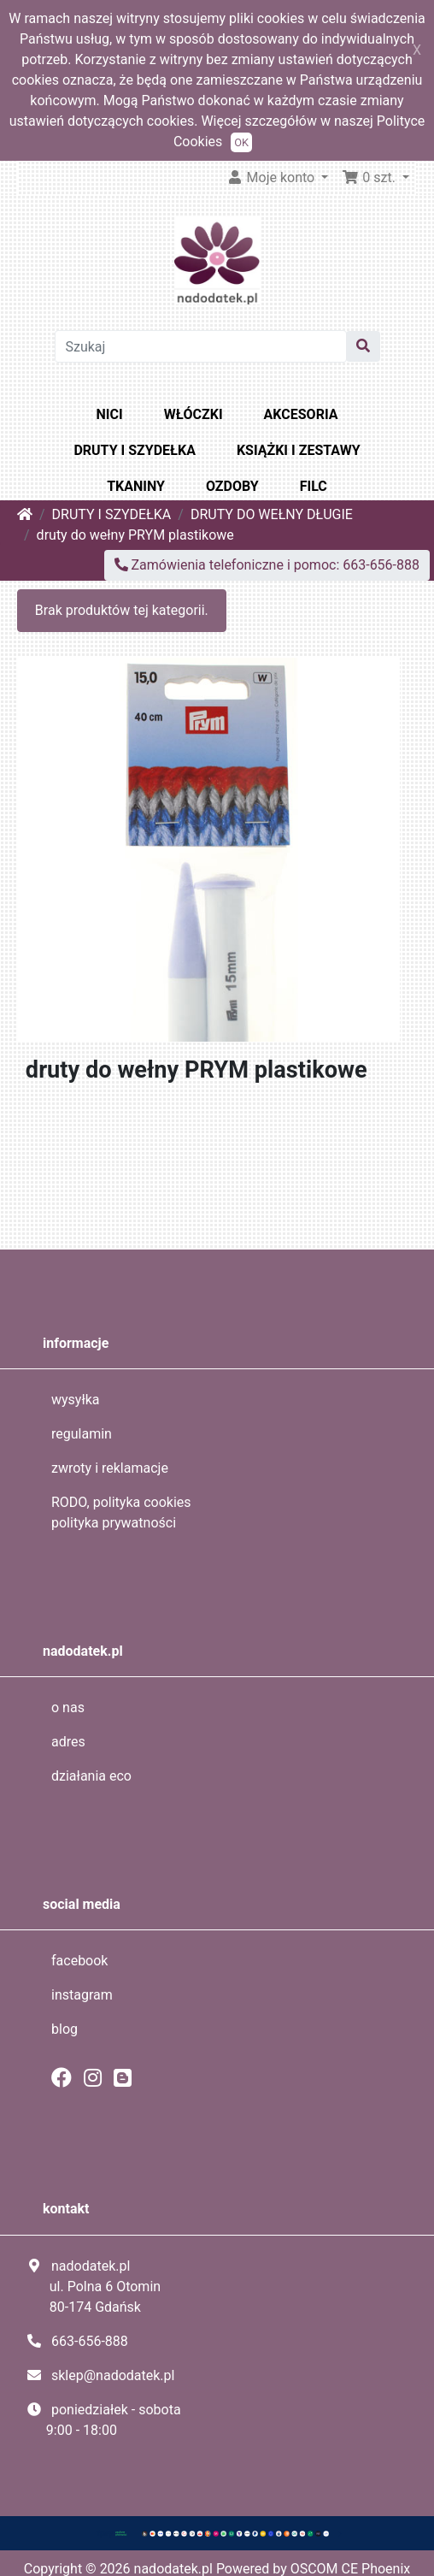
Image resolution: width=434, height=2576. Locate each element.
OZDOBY (232, 486)
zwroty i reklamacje (109, 1468)
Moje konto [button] (272, 177)
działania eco (91, 1776)
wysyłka (75, 1399)
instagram (82, 1995)
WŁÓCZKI (193, 414)
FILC (313, 486)
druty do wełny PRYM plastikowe (135, 535)
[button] (375, 178)
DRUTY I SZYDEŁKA (134, 450)
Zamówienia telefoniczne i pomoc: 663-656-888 (266, 565)
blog (64, 2029)
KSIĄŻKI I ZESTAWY (299, 450)
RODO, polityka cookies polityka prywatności (121, 1512)
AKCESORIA (301, 414)
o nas (68, 1707)
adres (68, 1742)
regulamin (81, 1434)
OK (241, 142)
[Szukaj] (201, 346)
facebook (79, 1961)
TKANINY (136, 486)
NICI (110, 414)
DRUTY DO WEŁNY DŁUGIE (272, 514)
